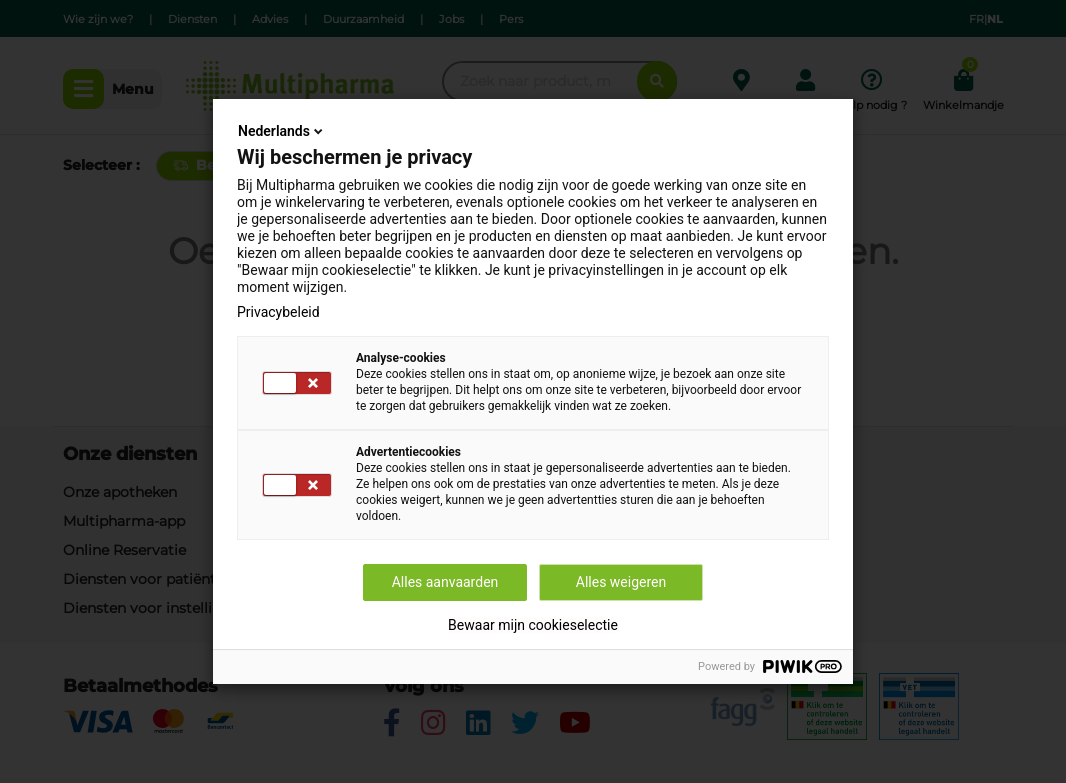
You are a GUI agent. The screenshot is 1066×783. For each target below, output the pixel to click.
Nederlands (282, 131)
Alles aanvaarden (445, 582)
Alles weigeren (621, 582)
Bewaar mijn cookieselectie (533, 625)
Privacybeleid (278, 312)
